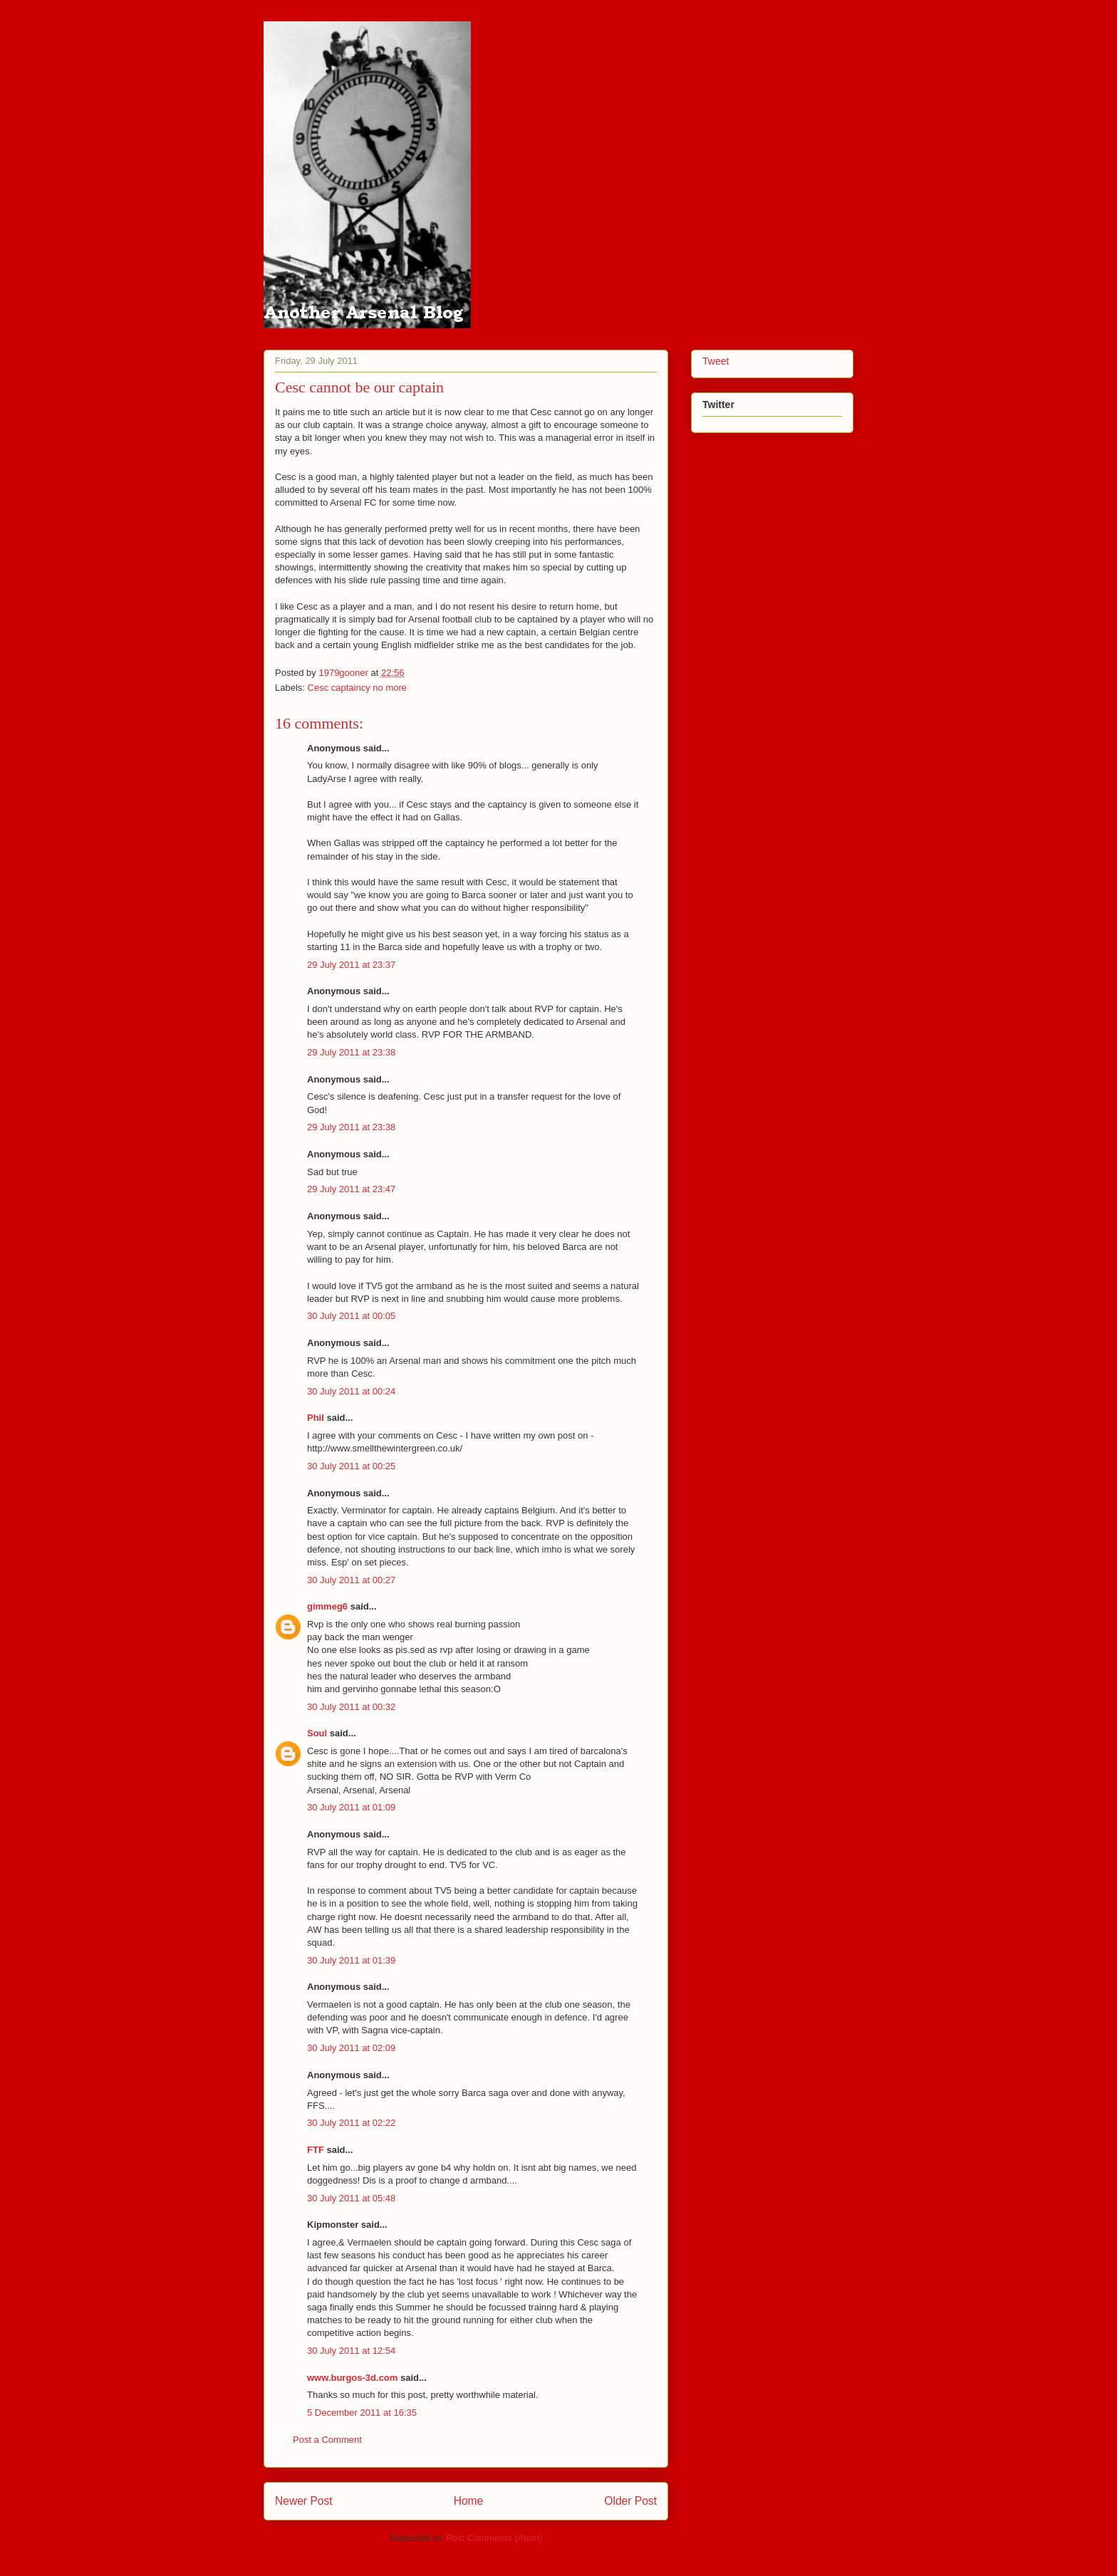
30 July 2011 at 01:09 (351, 1807)
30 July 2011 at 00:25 (351, 1466)
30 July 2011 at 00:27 (351, 1580)
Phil (315, 1417)
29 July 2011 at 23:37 (351, 964)
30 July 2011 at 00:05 (351, 1315)
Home (469, 2501)
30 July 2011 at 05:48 (351, 2198)
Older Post (630, 2501)
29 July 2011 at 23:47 (351, 1189)
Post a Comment (327, 2439)
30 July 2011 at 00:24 (351, 1391)
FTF (315, 2149)
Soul (317, 1733)
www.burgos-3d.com (352, 2377)
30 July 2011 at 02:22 (351, 2122)
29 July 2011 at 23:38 (351, 1052)
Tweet (715, 361)
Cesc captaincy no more (357, 687)
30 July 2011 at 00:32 (351, 1706)
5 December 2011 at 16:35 (362, 2412)
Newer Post (304, 2501)
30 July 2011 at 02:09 (351, 2048)
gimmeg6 (327, 1606)
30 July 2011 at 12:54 (351, 2350)
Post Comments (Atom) (494, 2538)
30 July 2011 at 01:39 (351, 1960)
